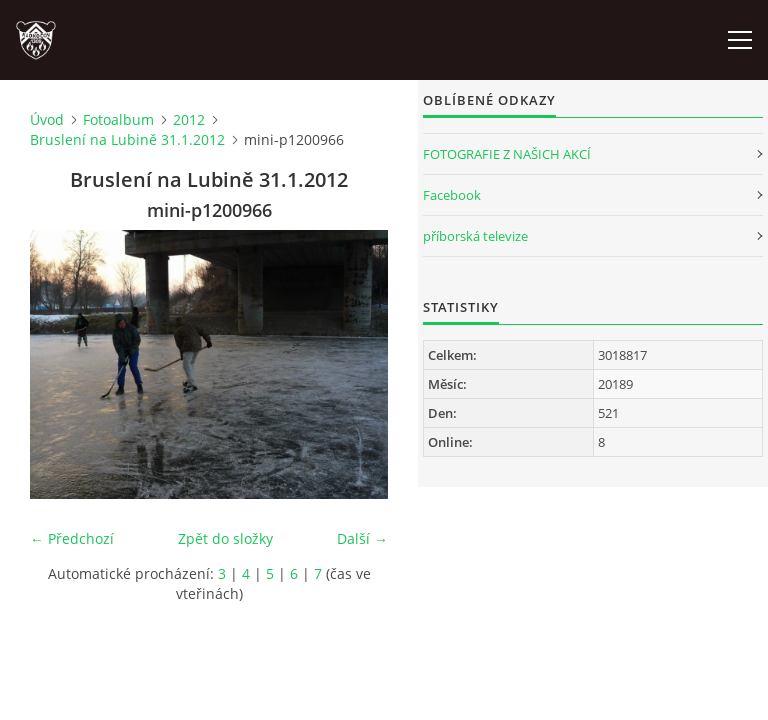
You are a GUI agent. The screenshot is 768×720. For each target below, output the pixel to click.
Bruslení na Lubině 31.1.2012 (127, 139)
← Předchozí (72, 538)
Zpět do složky (225, 538)
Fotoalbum (118, 119)
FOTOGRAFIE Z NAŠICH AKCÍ (507, 154)
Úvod (47, 119)
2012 (189, 119)
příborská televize (475, 236)
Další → (362, 538)
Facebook (452, 195)
